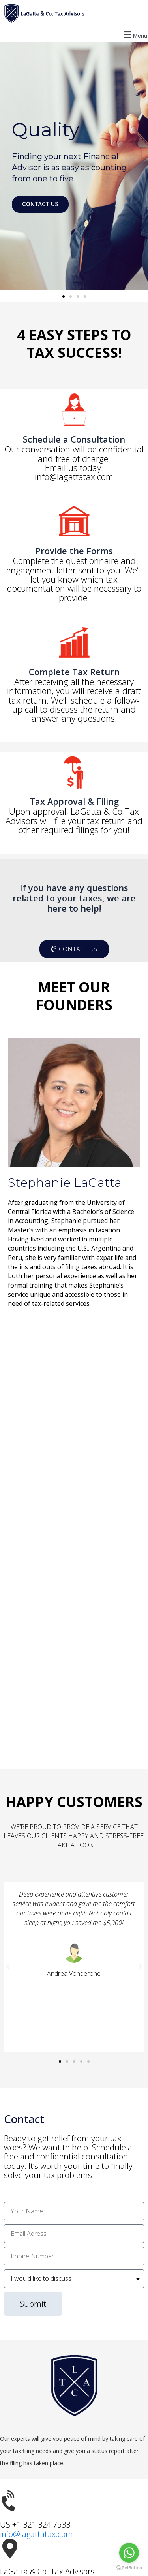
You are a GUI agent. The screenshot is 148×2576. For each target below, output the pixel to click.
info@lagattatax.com (36, 2534)
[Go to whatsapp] (129, 2553)
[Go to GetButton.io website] (129, 2567)
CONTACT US (40, 204)
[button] (74, 34)
